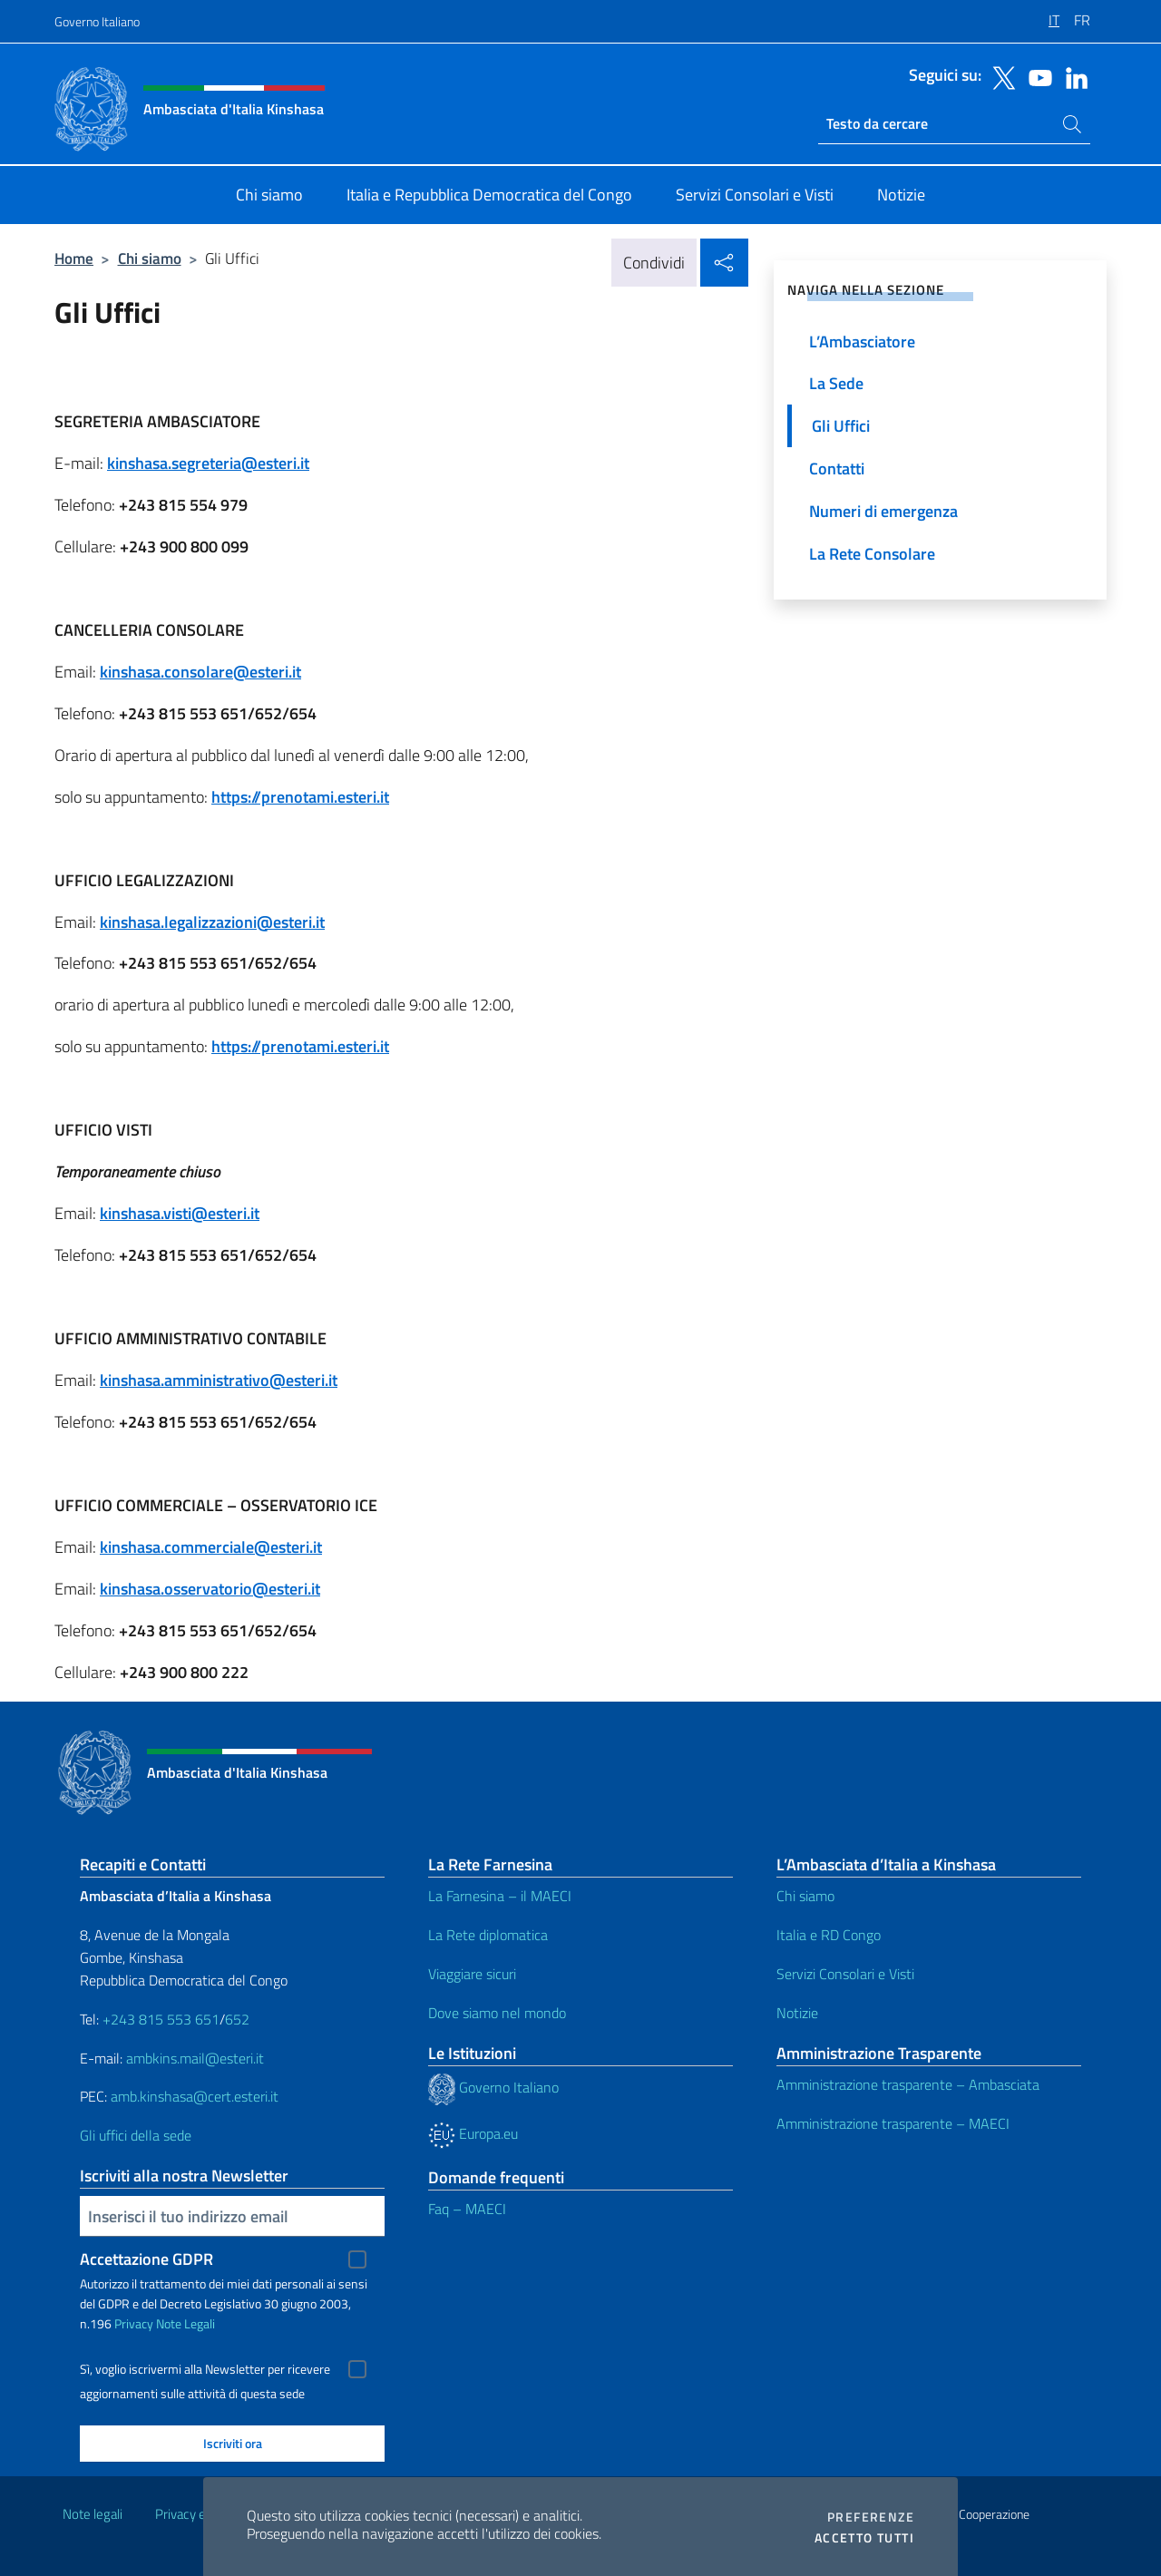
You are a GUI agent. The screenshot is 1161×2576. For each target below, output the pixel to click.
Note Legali (185, 2323)
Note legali (92, 2513)
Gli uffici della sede (135, 2135)
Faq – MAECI (467, 2209)
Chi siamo (149, 258)
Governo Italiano (97, 21)
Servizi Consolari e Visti (845, 1974)
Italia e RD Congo (828, 1935)
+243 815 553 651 (161, 2019)
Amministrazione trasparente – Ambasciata (907, 2084)
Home (73, 258)
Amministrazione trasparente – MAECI (893, 2123)
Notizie (797, 2013)
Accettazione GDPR (146, 2259)
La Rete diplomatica (488, 1935)
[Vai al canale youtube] (1036, 76)
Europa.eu (473, 2133)
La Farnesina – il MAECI (499, 1896)
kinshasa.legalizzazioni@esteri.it (212, 922)
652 (237, 2019)
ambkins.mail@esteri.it (195, 2058)
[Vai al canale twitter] (999, 76)
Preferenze (870, 2517)
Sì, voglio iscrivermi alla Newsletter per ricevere (205, 2369)
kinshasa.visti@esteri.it (179, 1213)
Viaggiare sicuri (472, 1974)
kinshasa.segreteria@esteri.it (208, 463)
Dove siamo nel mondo (497, 2013)
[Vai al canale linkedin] (1072, 76)
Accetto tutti (864, 2538)
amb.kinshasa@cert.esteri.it (194, 2096)
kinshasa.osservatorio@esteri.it (210, 1588)
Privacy (133, 2323)
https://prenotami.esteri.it (300, 797)
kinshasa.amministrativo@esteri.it (218, 1380)
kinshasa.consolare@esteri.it (200, 671)
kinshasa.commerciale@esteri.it (211, 1547)
